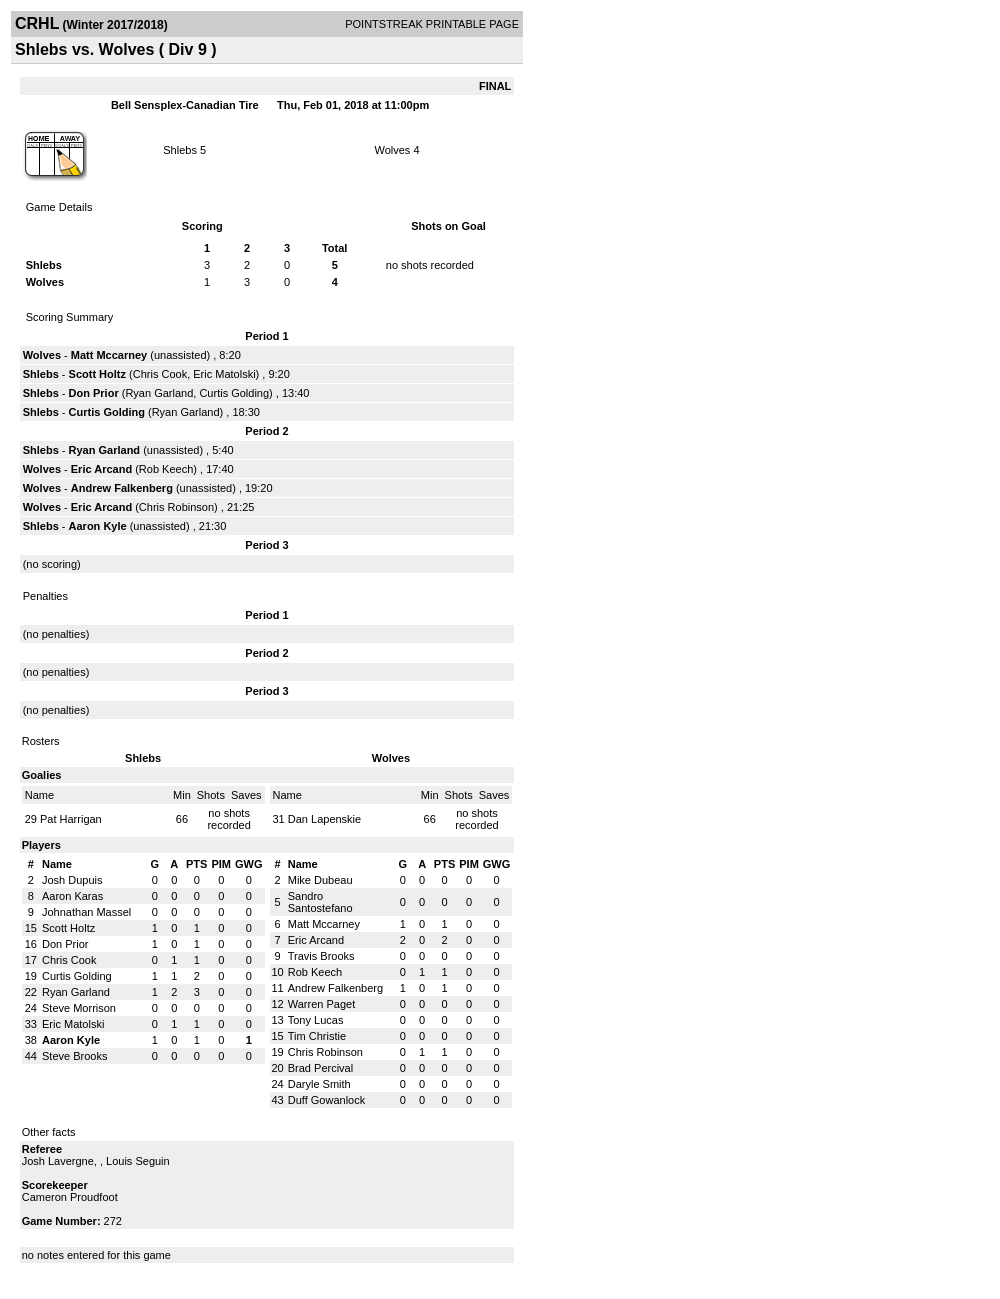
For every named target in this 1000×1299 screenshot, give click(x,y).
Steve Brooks (74, 1056)
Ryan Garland (159, 393)
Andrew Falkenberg (122, 488)
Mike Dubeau (320, 880)
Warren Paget (321, 1004)
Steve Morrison (79, 1008)
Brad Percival (320, 1068)
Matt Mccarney (109, 355)
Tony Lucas (316, 1020)
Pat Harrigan (71, 819)
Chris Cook (160, 374)
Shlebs (180, 150)
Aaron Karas (72, 896)
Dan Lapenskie (324, 819)
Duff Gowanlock (326, 1100)
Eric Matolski (224, 374)
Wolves (392, 150)
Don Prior (94, 393)
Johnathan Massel (86, 912)
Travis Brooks (321, 956)
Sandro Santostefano (320, 902)
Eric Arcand (101, 469)
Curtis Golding (234, 393)
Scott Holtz (97, 374)
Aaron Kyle (98, 526)
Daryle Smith (319, 1084)
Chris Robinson (176, 507)
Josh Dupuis (72, 880)
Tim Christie (317, 1036)
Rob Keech (166, 469)
